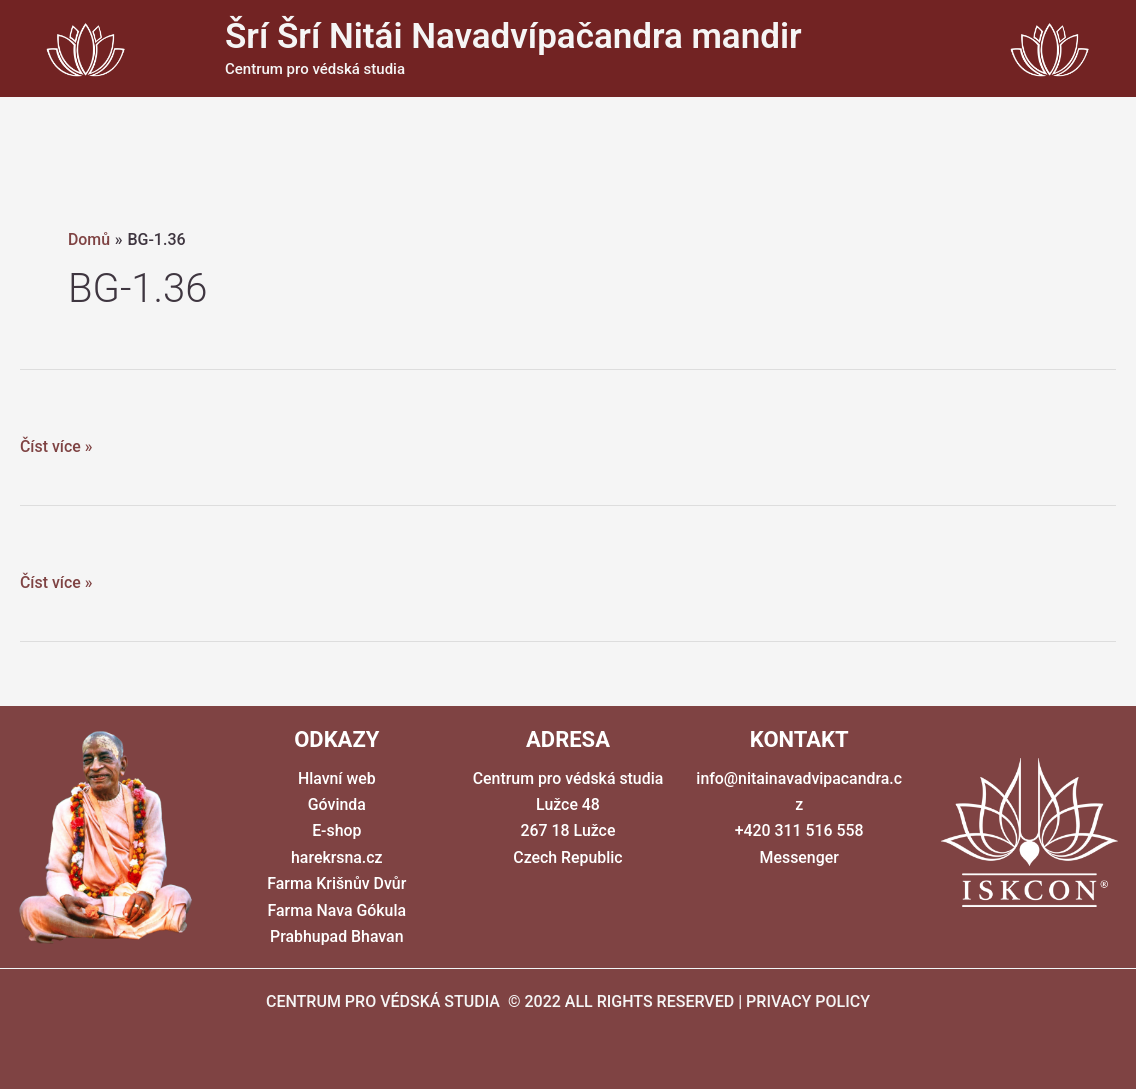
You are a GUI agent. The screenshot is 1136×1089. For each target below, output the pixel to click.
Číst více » (56, 447)
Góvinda (337, 804)
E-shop (337, 830)
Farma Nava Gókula (337, 910)
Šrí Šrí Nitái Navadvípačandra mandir (513, 36)
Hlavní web (337, 778)
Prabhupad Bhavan (337, 936)
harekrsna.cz (337, 857)
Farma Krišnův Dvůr (337, 883)
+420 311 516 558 (799, 830)
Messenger (799, 857)
